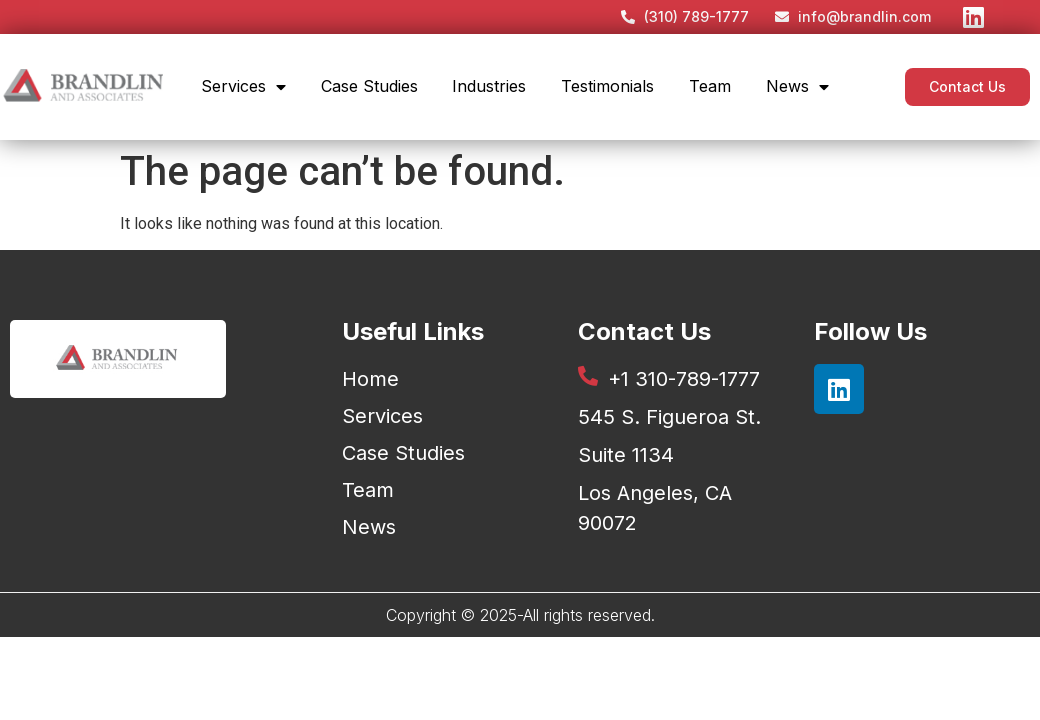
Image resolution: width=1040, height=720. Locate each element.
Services (243, 87)
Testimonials (607, 86)
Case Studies (369, 86)
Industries (489, 86)
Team (710, 86)
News (797, 87)
